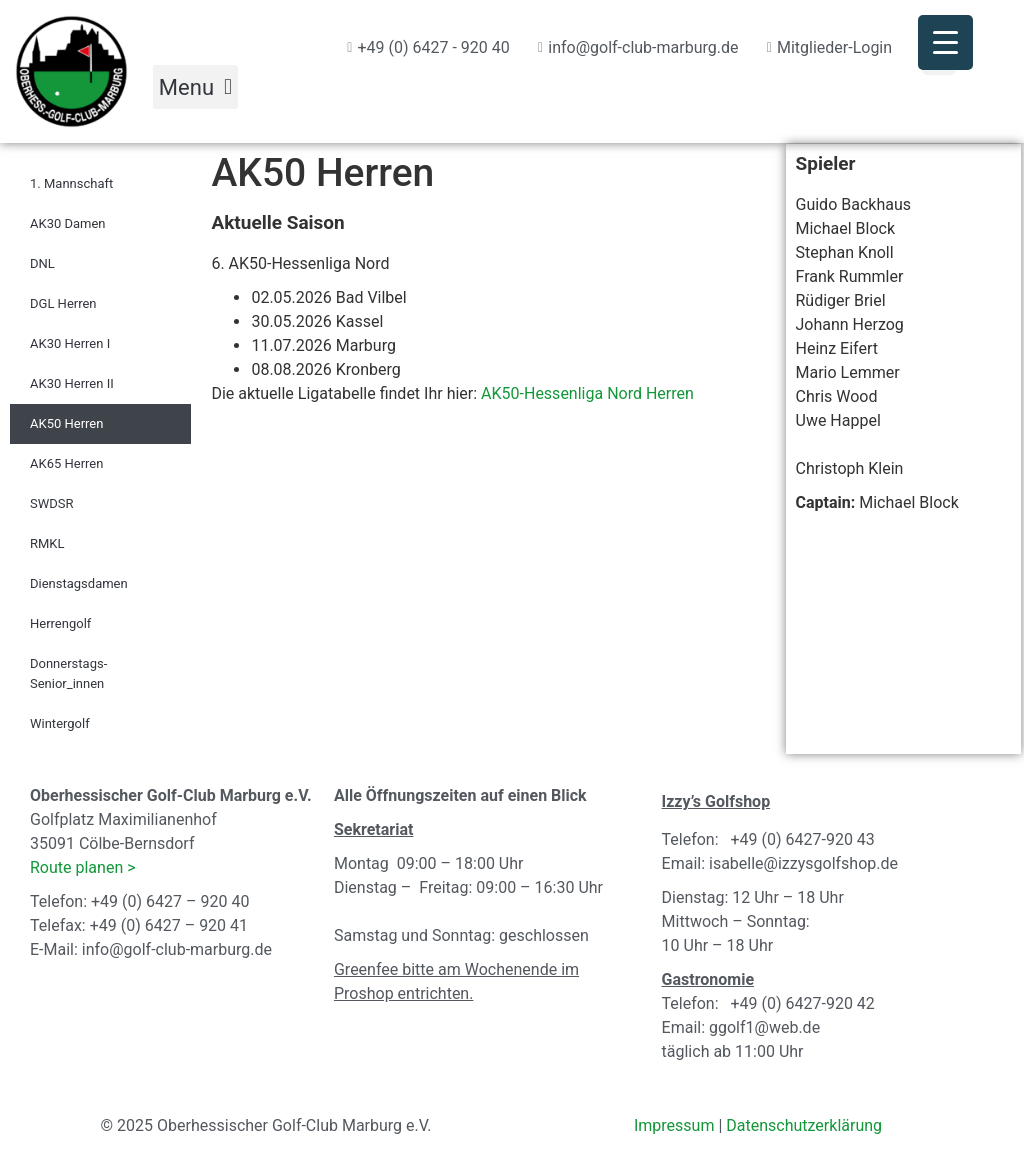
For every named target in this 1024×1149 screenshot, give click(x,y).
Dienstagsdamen (79, 583)
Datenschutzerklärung (804, 1125)
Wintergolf (60, 723)
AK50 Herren (66, 423)
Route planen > (83, 867)
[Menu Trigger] (945, 42)
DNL (42, 263)
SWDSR (52, 503)
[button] (195, 87)
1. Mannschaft (71, 183)
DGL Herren (63, 303)
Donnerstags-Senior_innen (68, 673)
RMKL (47, 543)
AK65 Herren (66, 463)
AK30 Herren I (70, 343)
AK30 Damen (68, 223)
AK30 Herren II (72, 383)
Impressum (674, 1125)
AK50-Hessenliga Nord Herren (587, 393)
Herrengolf (60, 623)
